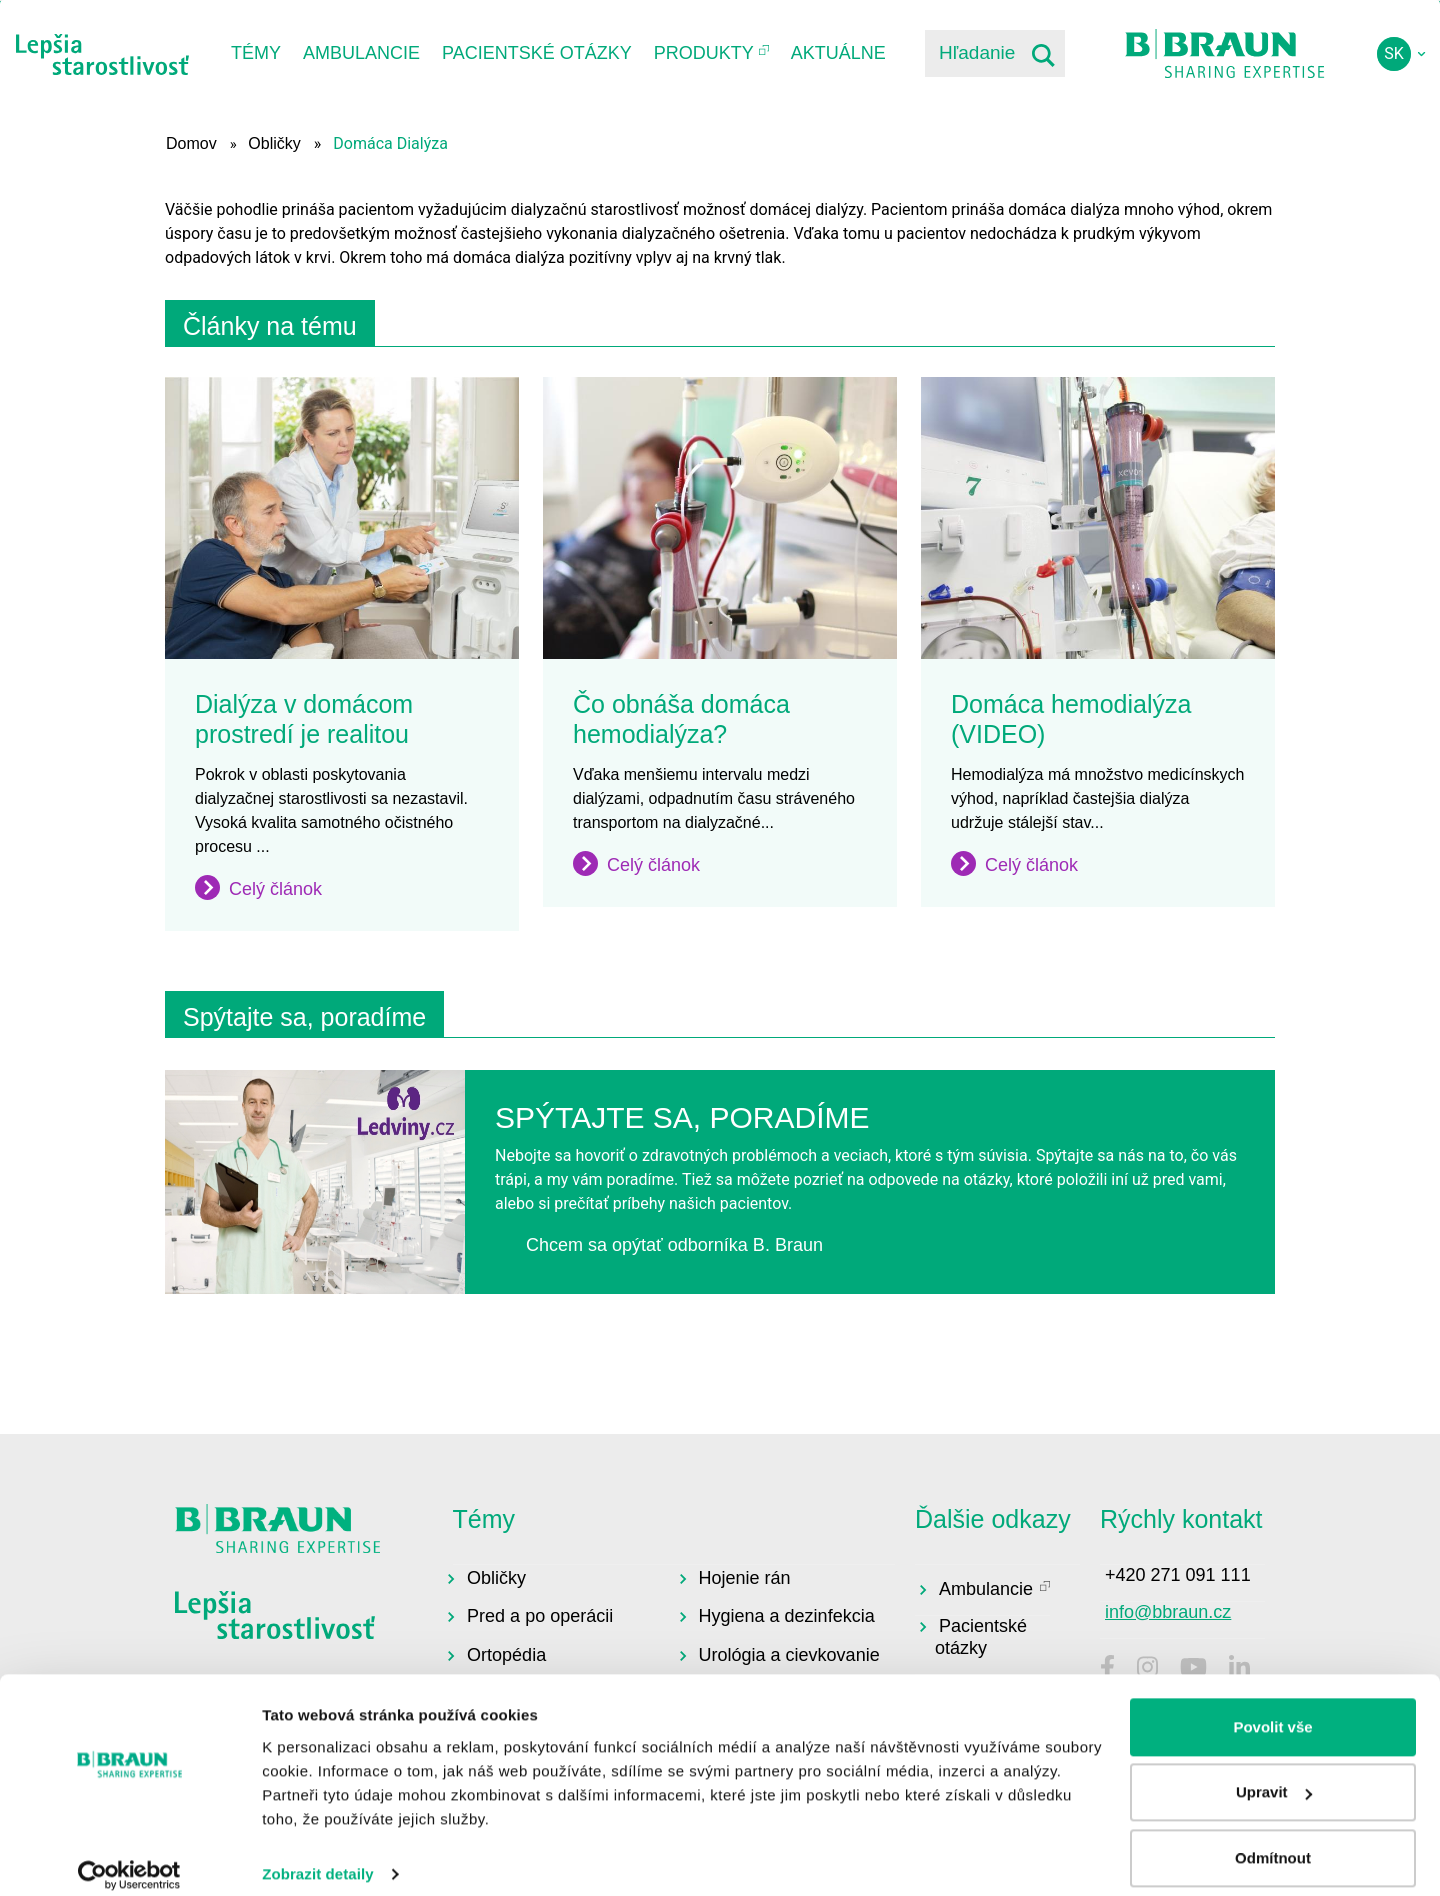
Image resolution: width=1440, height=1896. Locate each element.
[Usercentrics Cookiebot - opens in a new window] (129, 1857)
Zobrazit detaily (318, 1856)
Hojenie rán (745, 1578)
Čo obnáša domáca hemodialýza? (681, 719)
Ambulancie (361, 53)
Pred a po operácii (540, 1616)
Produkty (704, 53)
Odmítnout (1273, 1840)
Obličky (274, 143)
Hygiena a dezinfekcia (787, 1616)
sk (1394, 53)
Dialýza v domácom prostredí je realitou (304, 719)
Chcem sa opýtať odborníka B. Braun (674, 1245)
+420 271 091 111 (1178, 1575)
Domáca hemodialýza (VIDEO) (1071, 719)
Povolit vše (1272, 1709)
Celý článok (275, 889)
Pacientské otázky (537, 53)
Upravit (1274, 1774)
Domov (191, 143)
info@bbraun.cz (1168, 1612)
